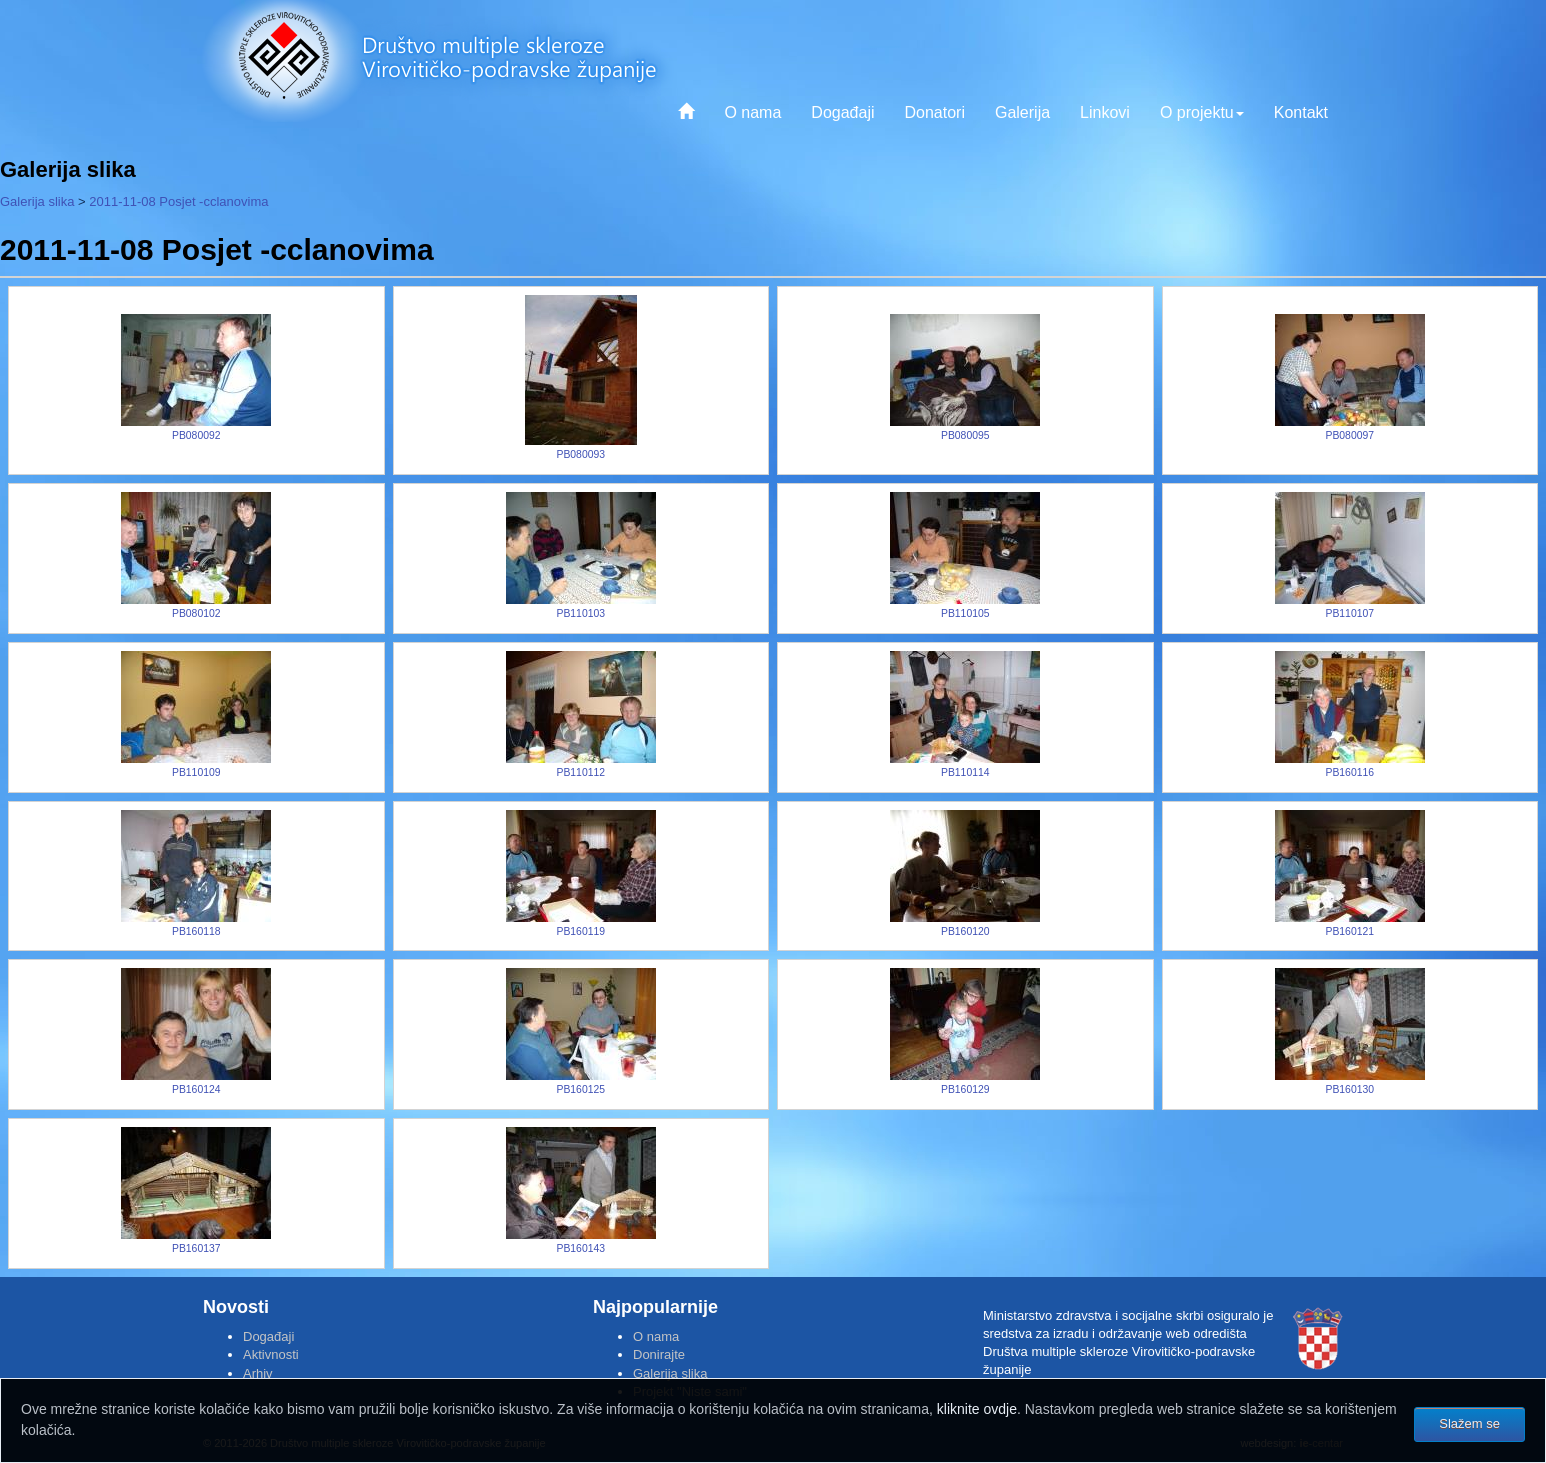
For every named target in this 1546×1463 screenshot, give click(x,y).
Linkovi (1105, 112)
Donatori (934, 112)
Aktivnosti (271, 1354)
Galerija (1022, 112)
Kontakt (1301, 112)
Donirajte (659, 1354)
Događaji (842, 112)
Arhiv (258, 1373)
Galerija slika (37, 201)
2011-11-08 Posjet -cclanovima (178, 201)
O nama (752, 112)
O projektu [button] (1202, 112)
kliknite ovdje (977, 1409)
